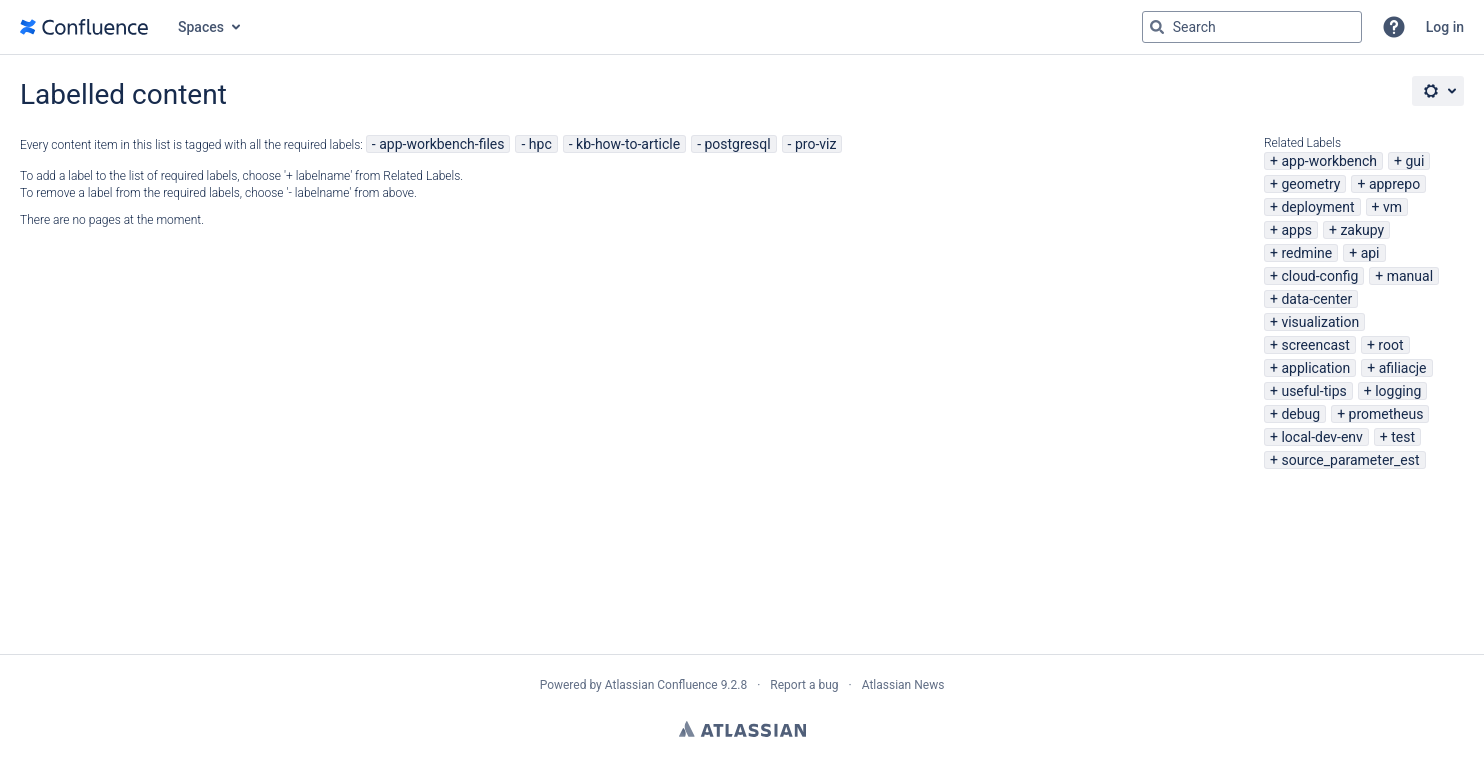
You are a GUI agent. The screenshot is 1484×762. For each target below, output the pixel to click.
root (1390, 345)
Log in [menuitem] (1445, 27)
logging (1398, 391)
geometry (1310, 184)
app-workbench (1329, 161)
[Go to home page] (84, 27)
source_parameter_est (1350, 460)
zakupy (1362, 230)
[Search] (1157, 27)
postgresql (737, 144)
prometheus (1386, 414)
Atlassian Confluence (661, 685)
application (1315, 368)
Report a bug (804, 685)
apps (1296, 230)
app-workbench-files (441, 144)
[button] (1394, 27)
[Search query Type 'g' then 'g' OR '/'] (1252, 27)
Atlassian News (903, 685)
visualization (1320, 322)
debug (1300, 414)
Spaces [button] (201, 27)
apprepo (1394, 184)
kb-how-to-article (628, 144)
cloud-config (1319, 276)
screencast (1315, 345)
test (1403, 437)
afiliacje (1403, 368)
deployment (1317, 207)
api (1370, 253)
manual (1410, 276)
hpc (540, 144)
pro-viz (815, 144)
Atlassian (742, 729)
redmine (1306, 253)
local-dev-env (1321, 437)
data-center (1316, 299)
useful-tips (1313, 391)
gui (1414, 161)
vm (1392, 207)
